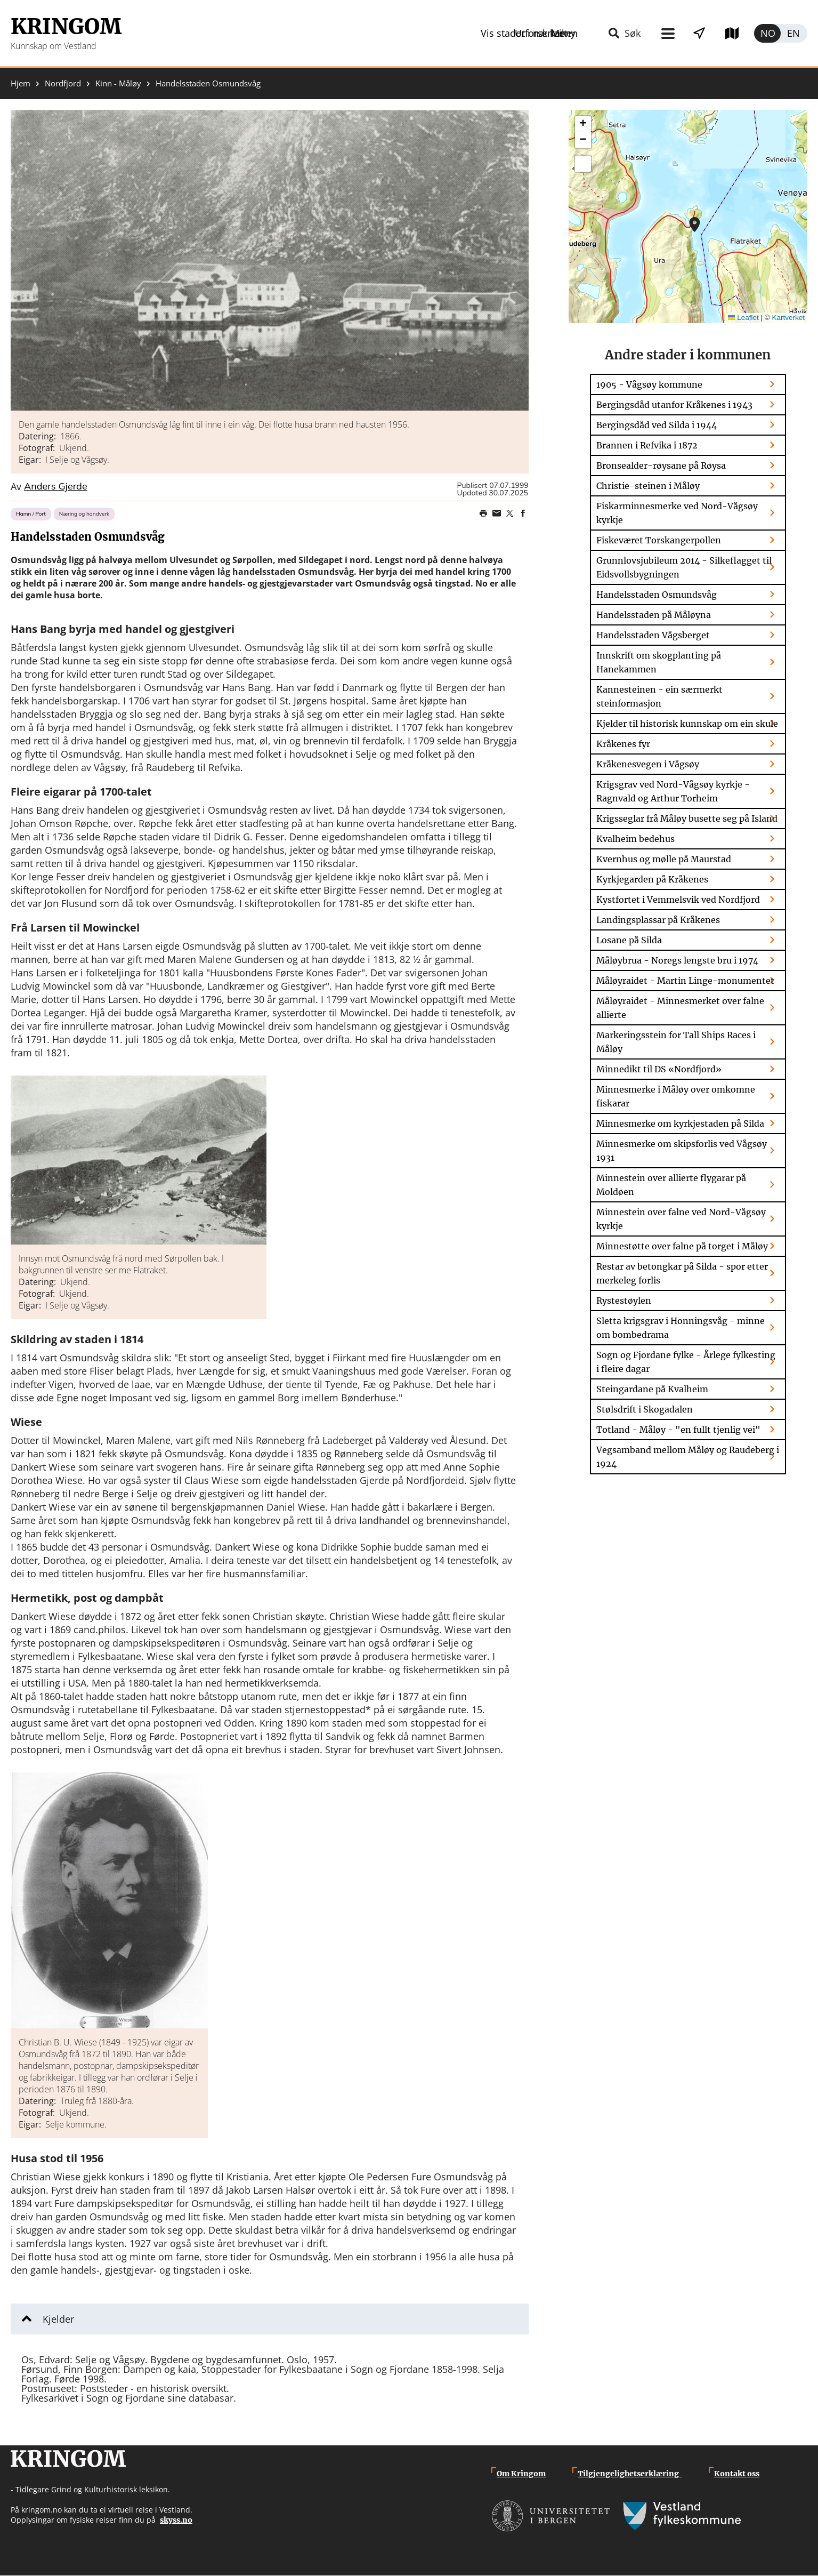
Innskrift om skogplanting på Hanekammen (658, 662)
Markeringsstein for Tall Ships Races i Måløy (676, 1042)
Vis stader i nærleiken (608, 33)
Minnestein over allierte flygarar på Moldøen (671, 1185)
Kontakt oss (736, 2473)
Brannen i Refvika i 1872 (647, 445)
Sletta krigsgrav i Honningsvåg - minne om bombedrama (680, 1327)
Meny (515, 33)
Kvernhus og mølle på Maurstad (663, 859)
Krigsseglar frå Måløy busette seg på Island (686, 818)
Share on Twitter (510, 513)
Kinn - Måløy (118, 83)
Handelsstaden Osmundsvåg (656, 594)
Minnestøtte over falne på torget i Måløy (682, 1246)
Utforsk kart (717, 33)
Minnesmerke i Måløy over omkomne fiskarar (675, 1096)
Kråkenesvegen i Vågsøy (647, 764)
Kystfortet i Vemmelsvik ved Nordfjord (678, 899)
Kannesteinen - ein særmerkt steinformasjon (659, 696)
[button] (270, 260)
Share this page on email (496, 513)
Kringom (66, 26)
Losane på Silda (629, 940)
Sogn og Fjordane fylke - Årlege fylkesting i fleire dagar (685, 1362)
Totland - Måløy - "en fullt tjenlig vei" (678, 1429)
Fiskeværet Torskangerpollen (658, 540)
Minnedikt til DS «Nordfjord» (659, 1069)
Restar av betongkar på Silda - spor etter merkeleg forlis (682, 1273)
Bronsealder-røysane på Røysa (661, 465)
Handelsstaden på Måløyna (653, 614)
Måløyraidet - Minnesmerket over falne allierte (680, 1008)
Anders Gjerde (55, 487)
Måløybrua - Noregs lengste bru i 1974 (677, 960)
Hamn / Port (31, 513)
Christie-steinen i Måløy (648, 485)
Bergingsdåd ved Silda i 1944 (656, 425)
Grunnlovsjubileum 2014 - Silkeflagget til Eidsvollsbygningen (684, 567)
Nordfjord (63, 83)
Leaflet (743, 318)
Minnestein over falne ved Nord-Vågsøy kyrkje (681, 1219)
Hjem (20, 83)
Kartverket (788, 318)
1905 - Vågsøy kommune (649, 384)
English (794, 33)
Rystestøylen (623, 1300)
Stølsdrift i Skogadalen (644, 1409)
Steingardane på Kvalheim (652, 1389)
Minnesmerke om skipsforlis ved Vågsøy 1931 (681, 1150)
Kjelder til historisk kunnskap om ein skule (687, 723)
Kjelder (58, 2319)
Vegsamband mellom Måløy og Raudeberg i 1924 (687, 1457)
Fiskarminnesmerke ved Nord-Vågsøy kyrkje (677, 513)
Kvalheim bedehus (635, 838)
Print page (483, 513)
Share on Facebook (523, 513)
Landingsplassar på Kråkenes (658, 919)
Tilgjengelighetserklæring (630, 2473)
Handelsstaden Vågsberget (653, 635)
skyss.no (176, 2520)
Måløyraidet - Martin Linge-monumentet (685, 980)
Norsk (767, 33)
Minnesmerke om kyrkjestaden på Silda (680, 1123)
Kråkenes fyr (623, 744)
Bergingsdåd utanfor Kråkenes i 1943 (674, 404)
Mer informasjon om (694, 224)
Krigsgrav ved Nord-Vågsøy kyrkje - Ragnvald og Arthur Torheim (673, 791)
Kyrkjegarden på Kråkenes (652, 879)
